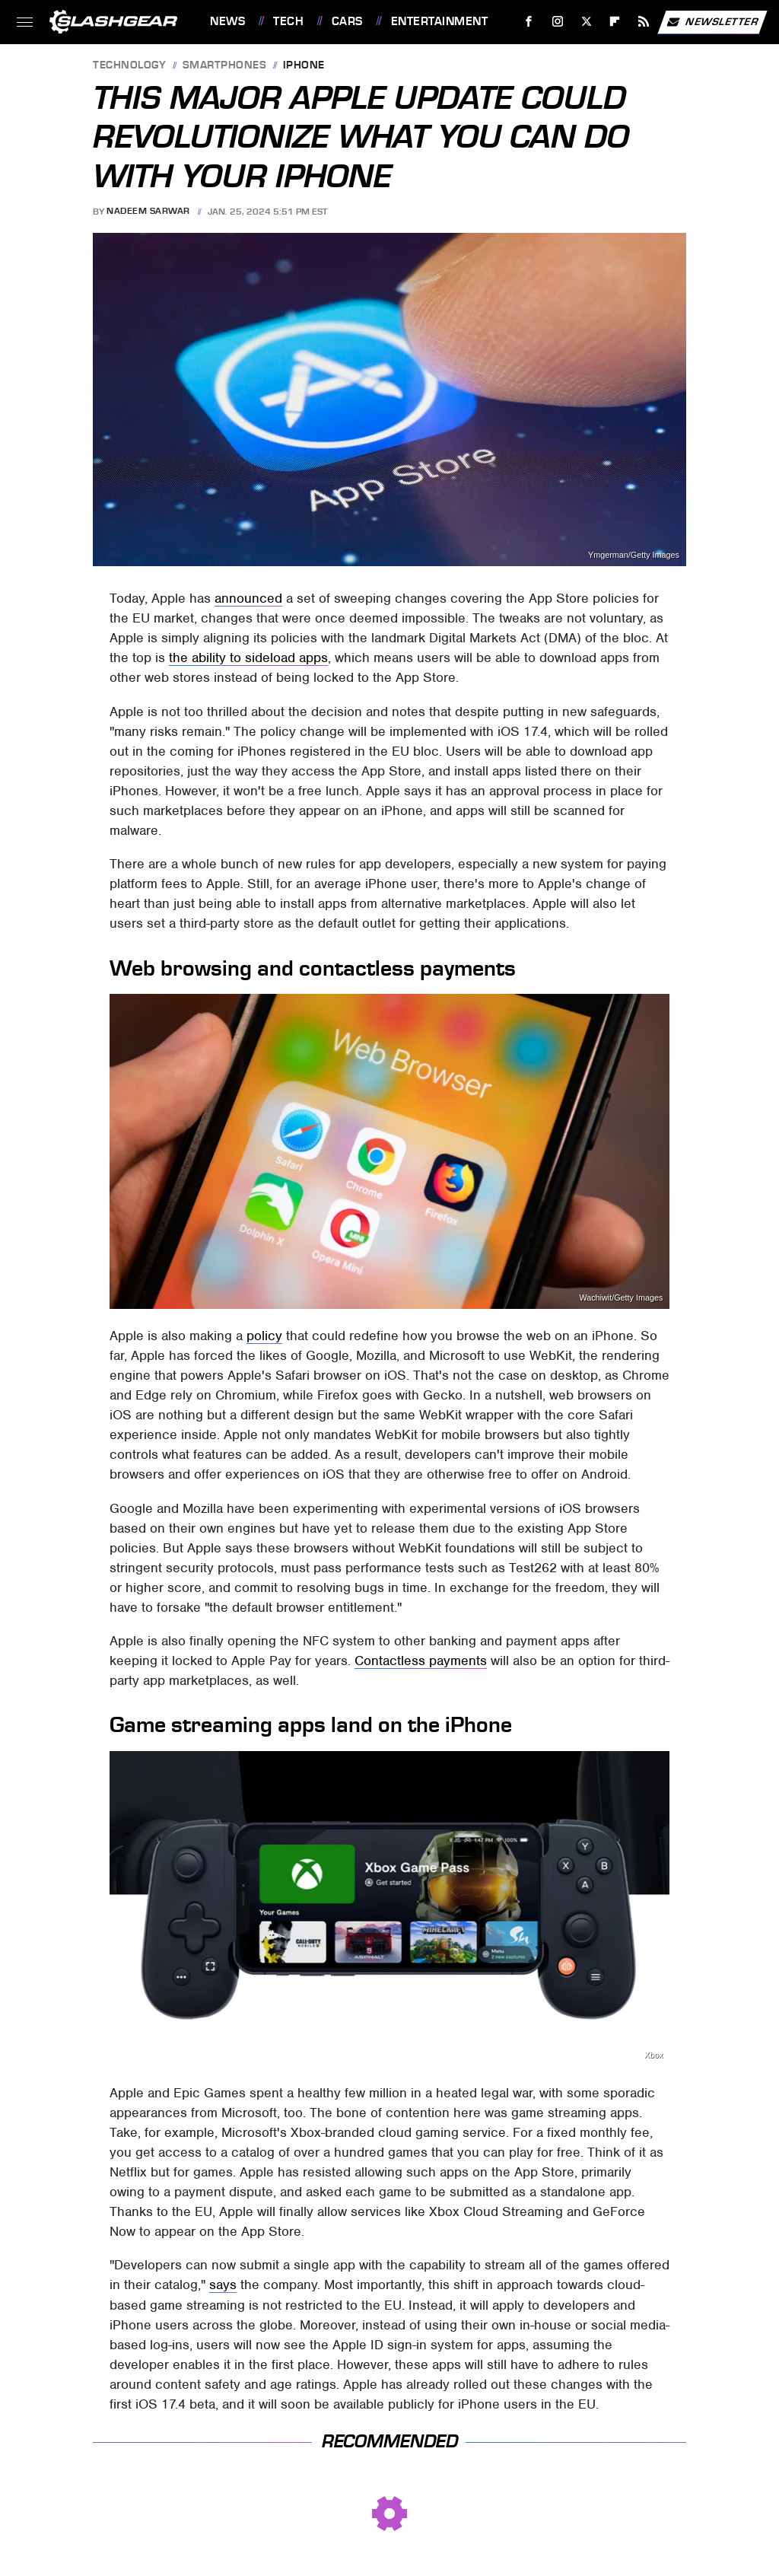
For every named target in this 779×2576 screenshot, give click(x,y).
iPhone (304, 66)
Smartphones (225, 66)
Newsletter (712, 22)
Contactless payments (421, 1660)
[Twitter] (586, 21)
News (227, 21)
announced (248, 598)
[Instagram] (558, 21)
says (223, 2284)
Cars (347, 21)
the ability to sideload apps (248, 657)
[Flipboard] (615, 21)
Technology (129, 66)
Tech (288, 21)
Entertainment (439, 21)
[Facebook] (529, 21)
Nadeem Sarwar (148, 211)
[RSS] (644, 21)
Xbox (653, 2055)
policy (264, 1335)
